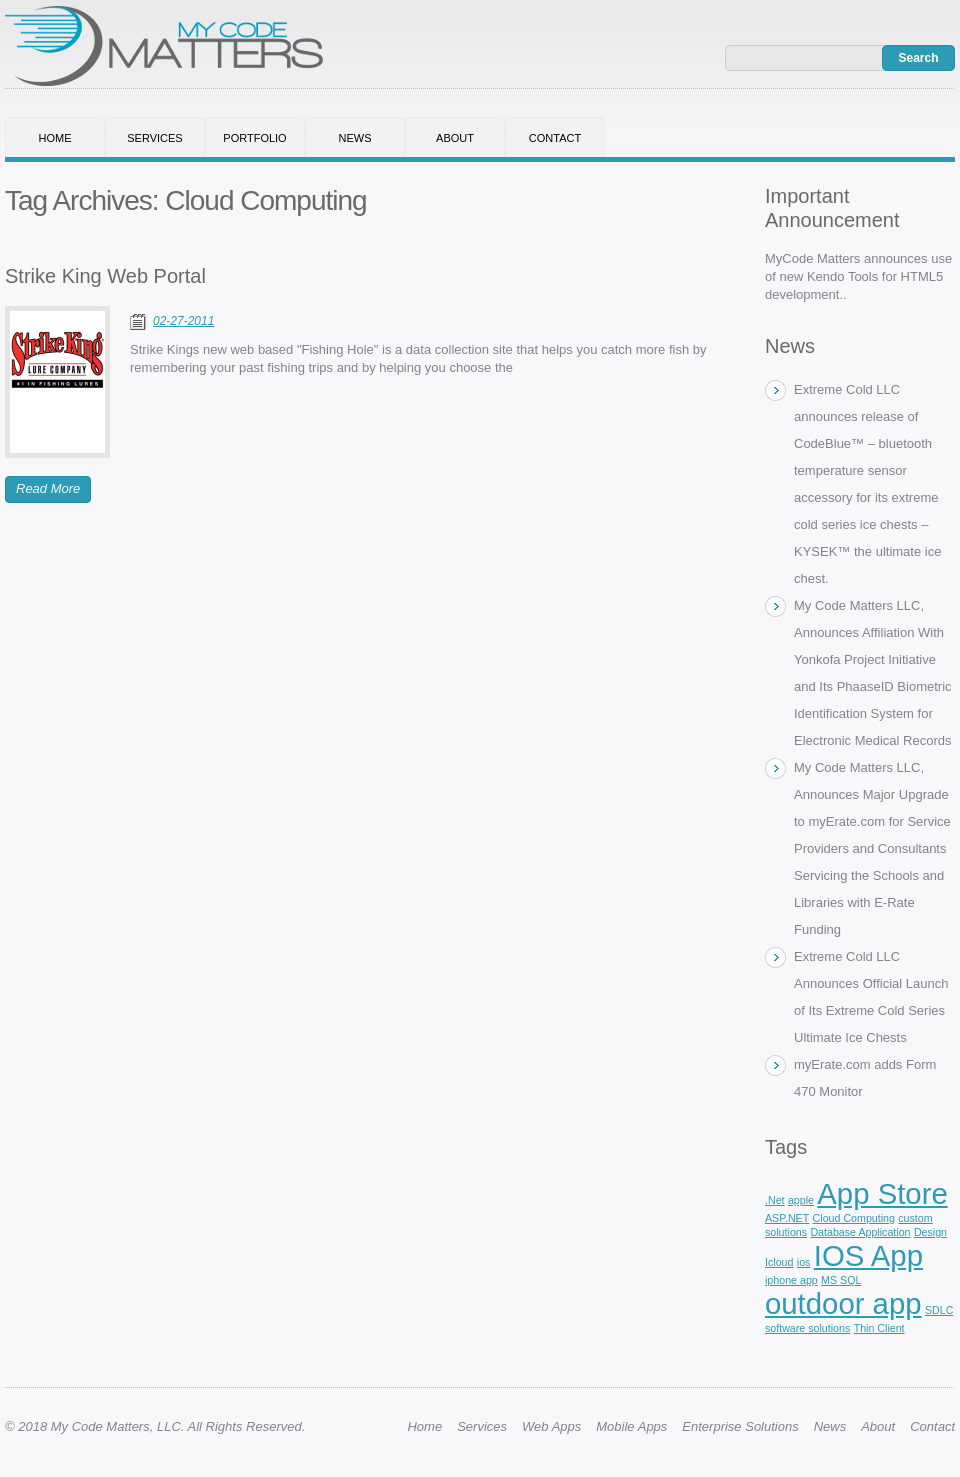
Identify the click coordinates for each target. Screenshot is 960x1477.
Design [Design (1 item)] (930, 1232)
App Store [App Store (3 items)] (882, 1193)
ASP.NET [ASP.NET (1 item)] (787, 1218)
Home (55, 138)
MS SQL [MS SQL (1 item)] (841, 1280)
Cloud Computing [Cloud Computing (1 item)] (854, 1218)
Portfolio (254, 138)
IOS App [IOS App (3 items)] (868, 1255)
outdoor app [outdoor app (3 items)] (843, 1303)
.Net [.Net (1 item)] (775, 1200)
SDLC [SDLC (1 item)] (939, 1310)
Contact (555, 138)
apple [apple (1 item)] (801, 1200)
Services (154, 138)
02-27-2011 (183, 321)
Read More (48, 488)
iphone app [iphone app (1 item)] (791, 1280)
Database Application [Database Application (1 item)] (860, 1232)
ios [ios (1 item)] (804, 1262)
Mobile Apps (631, 1426)
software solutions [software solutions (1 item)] (807, 1328)
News (355, 138)
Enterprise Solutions (740, 1426)
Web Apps (551, 1426)
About (455, 138)
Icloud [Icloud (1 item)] (779, 1262)
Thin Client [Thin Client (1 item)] (879, 1328)
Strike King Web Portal (105, 276)
